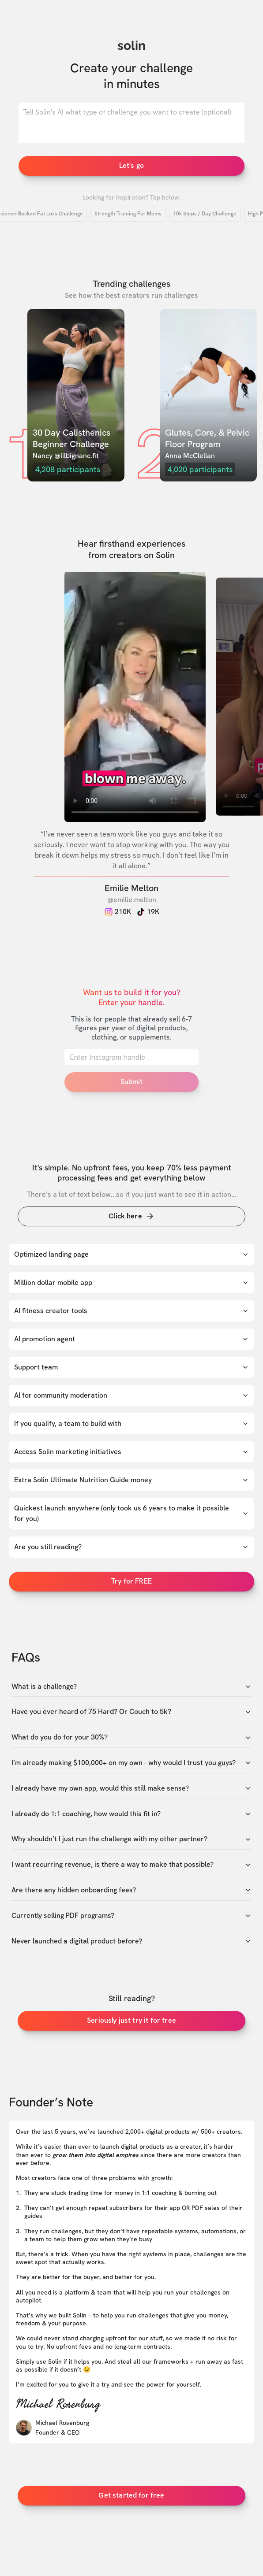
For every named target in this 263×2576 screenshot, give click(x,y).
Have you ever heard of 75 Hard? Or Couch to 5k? (131, 1711)
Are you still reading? (131, 1546)
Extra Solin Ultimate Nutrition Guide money (131, 1479)
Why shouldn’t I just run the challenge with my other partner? (131, 1839)
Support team (131, 1367)
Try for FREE (131, 1581)
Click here (131, 1216)
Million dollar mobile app (131, 1282)
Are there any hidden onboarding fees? (131, 1890)
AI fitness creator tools (131, 1310)
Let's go (131, 165)
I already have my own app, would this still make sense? (131, 1788)
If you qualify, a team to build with (131, 1423)
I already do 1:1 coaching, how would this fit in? (131, 1814)
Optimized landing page (131, 1254)
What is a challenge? (131, 1686)
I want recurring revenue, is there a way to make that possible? (131, 1864)
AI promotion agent (131, 1339)
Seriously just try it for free (131, 2020)
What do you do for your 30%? (131, 1737)
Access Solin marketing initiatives (131, 1451)
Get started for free (131, 2495)
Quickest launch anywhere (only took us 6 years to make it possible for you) (131, 1513)
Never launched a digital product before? (131, 1941)
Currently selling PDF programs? (131, 1915)
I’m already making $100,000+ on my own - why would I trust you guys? (131, 1762)
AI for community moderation (131, 1395)
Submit (131, 1081)
